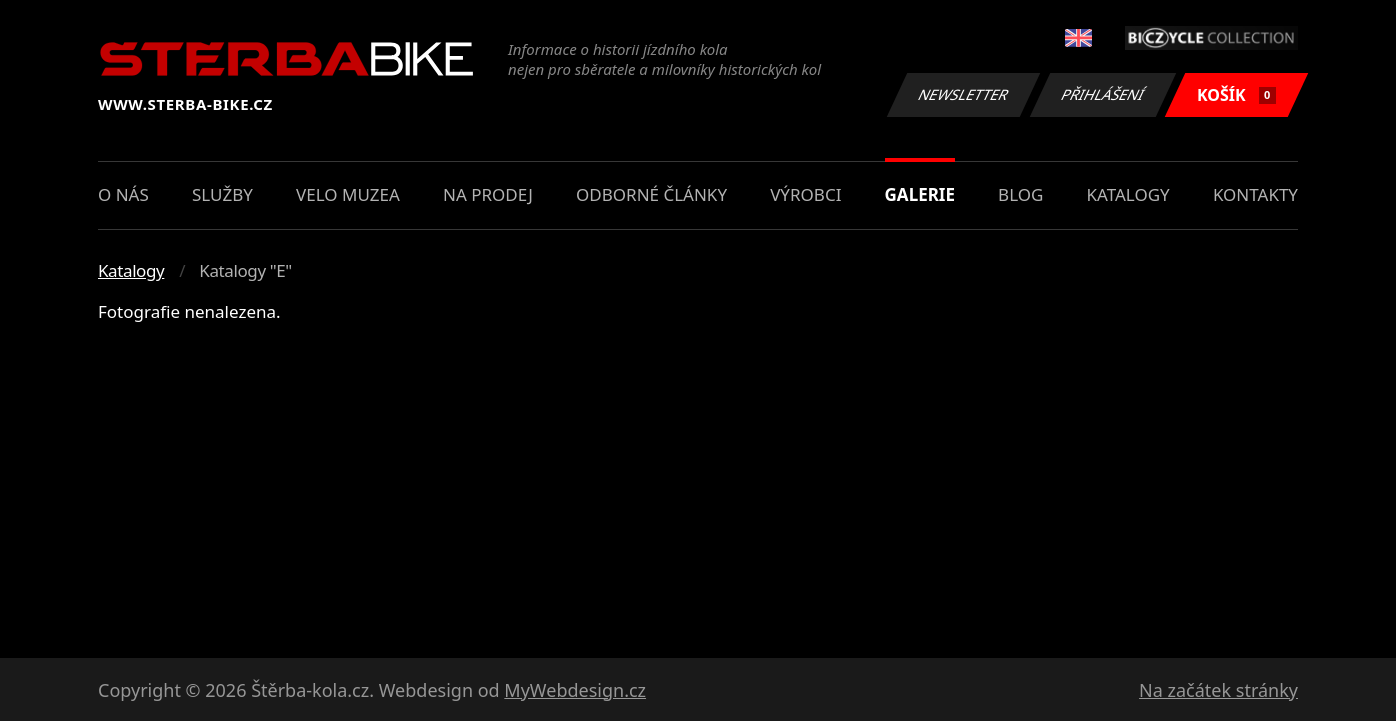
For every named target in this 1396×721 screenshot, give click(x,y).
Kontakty (1255, 194)
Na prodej (488, 194)
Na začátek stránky (1218, 690)
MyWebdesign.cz (575, 690)
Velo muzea (348, 194)
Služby (222, 194)
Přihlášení (1102, 94)
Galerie (920, 194)
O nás (123, 194)
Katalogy (1128, 194)
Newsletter (963, 94)
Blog (1020, 194)
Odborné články (651, 194)
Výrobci (805, 194)
